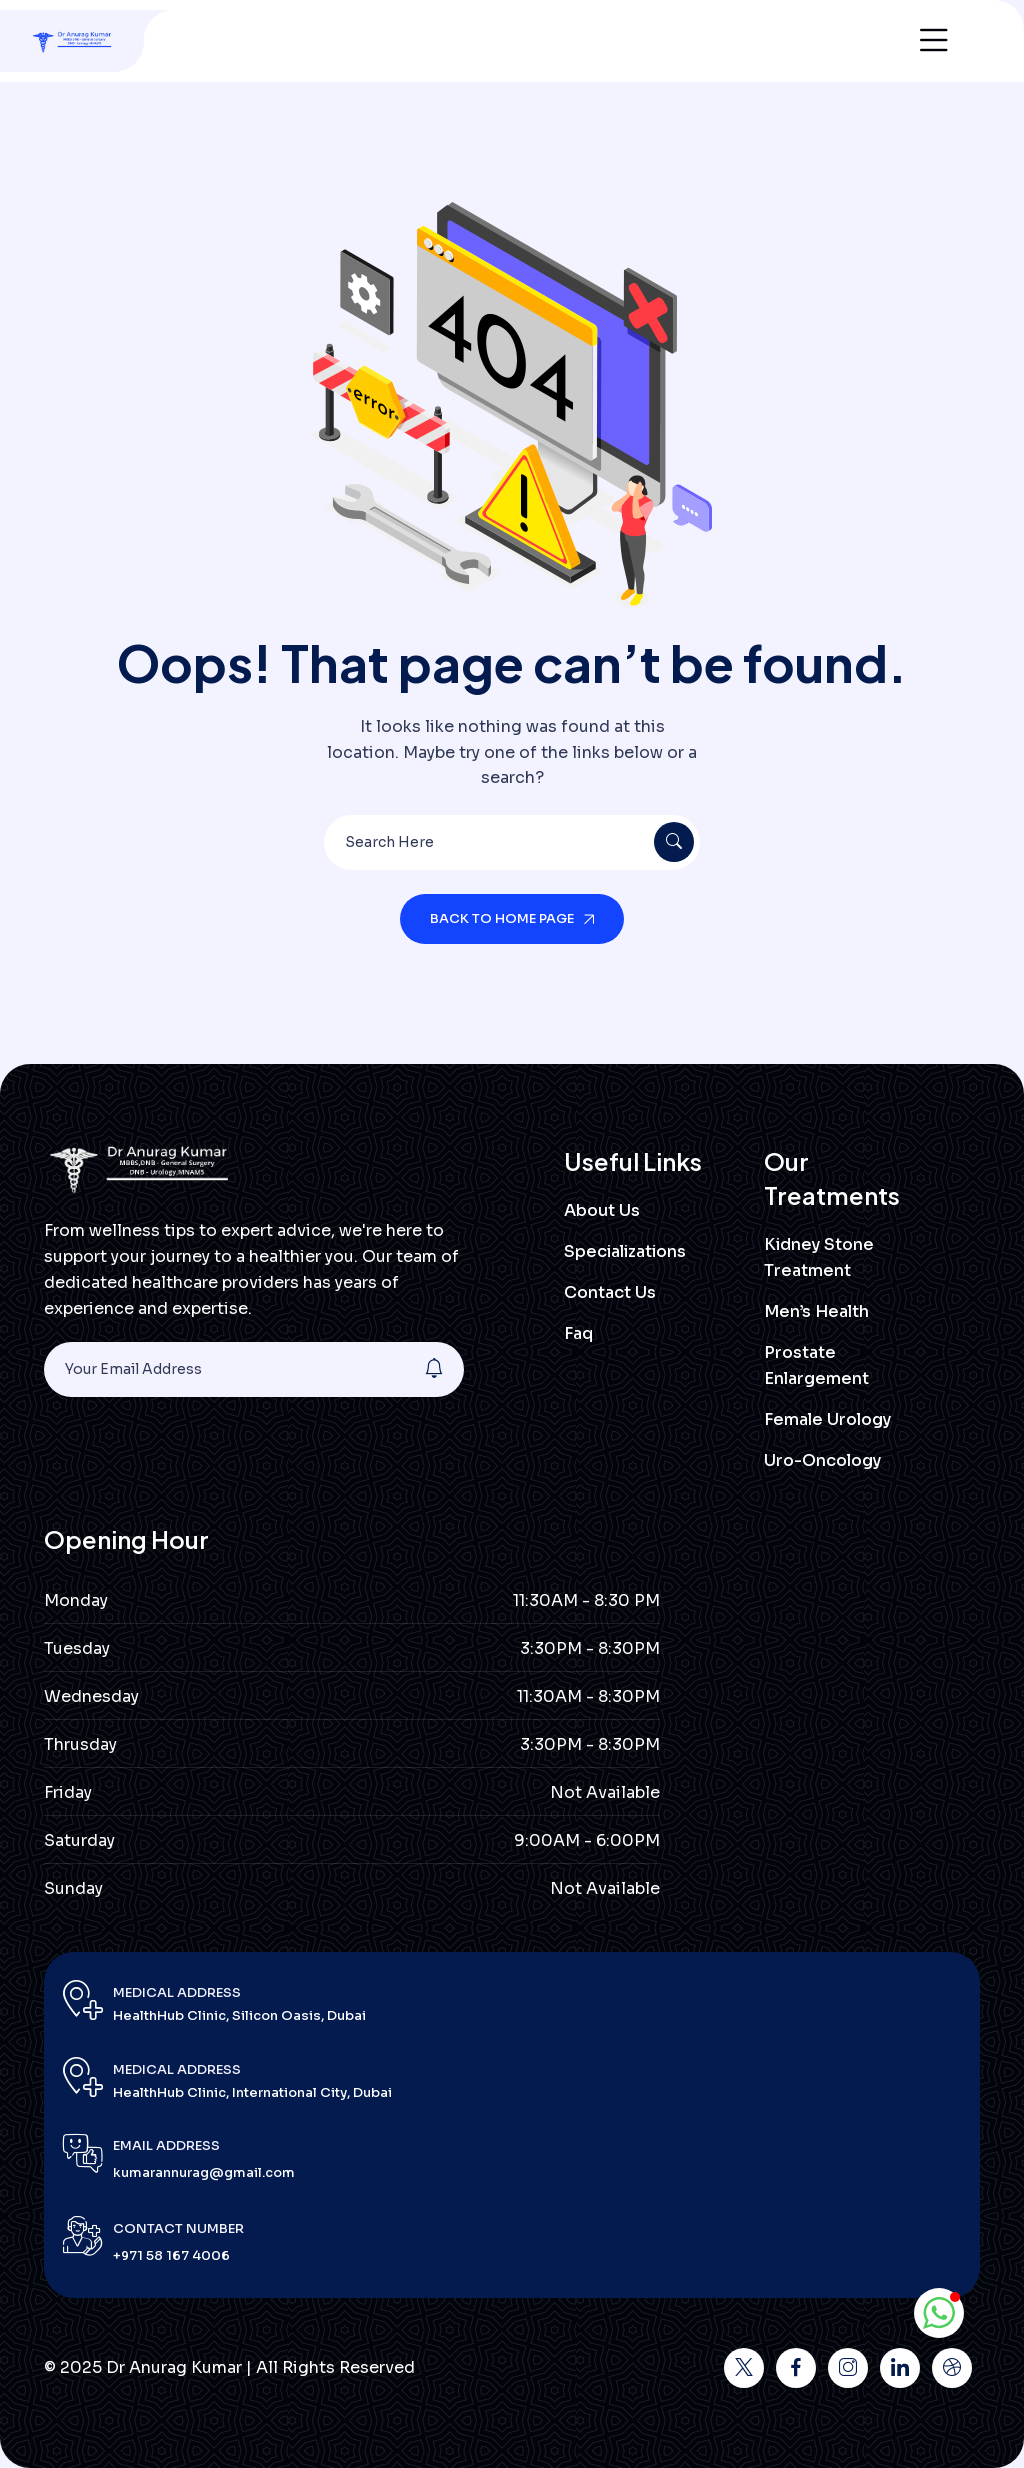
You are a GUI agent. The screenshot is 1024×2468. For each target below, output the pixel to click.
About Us (602, 1210)
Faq (578, 1333)
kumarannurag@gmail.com (204, 2172)
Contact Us (610, 1292)
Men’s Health (816, 1311)
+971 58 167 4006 (171, 2255)
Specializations (625, 1251)
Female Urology (827, 1419)
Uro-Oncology (822, 1460)
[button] (939, 2313)
